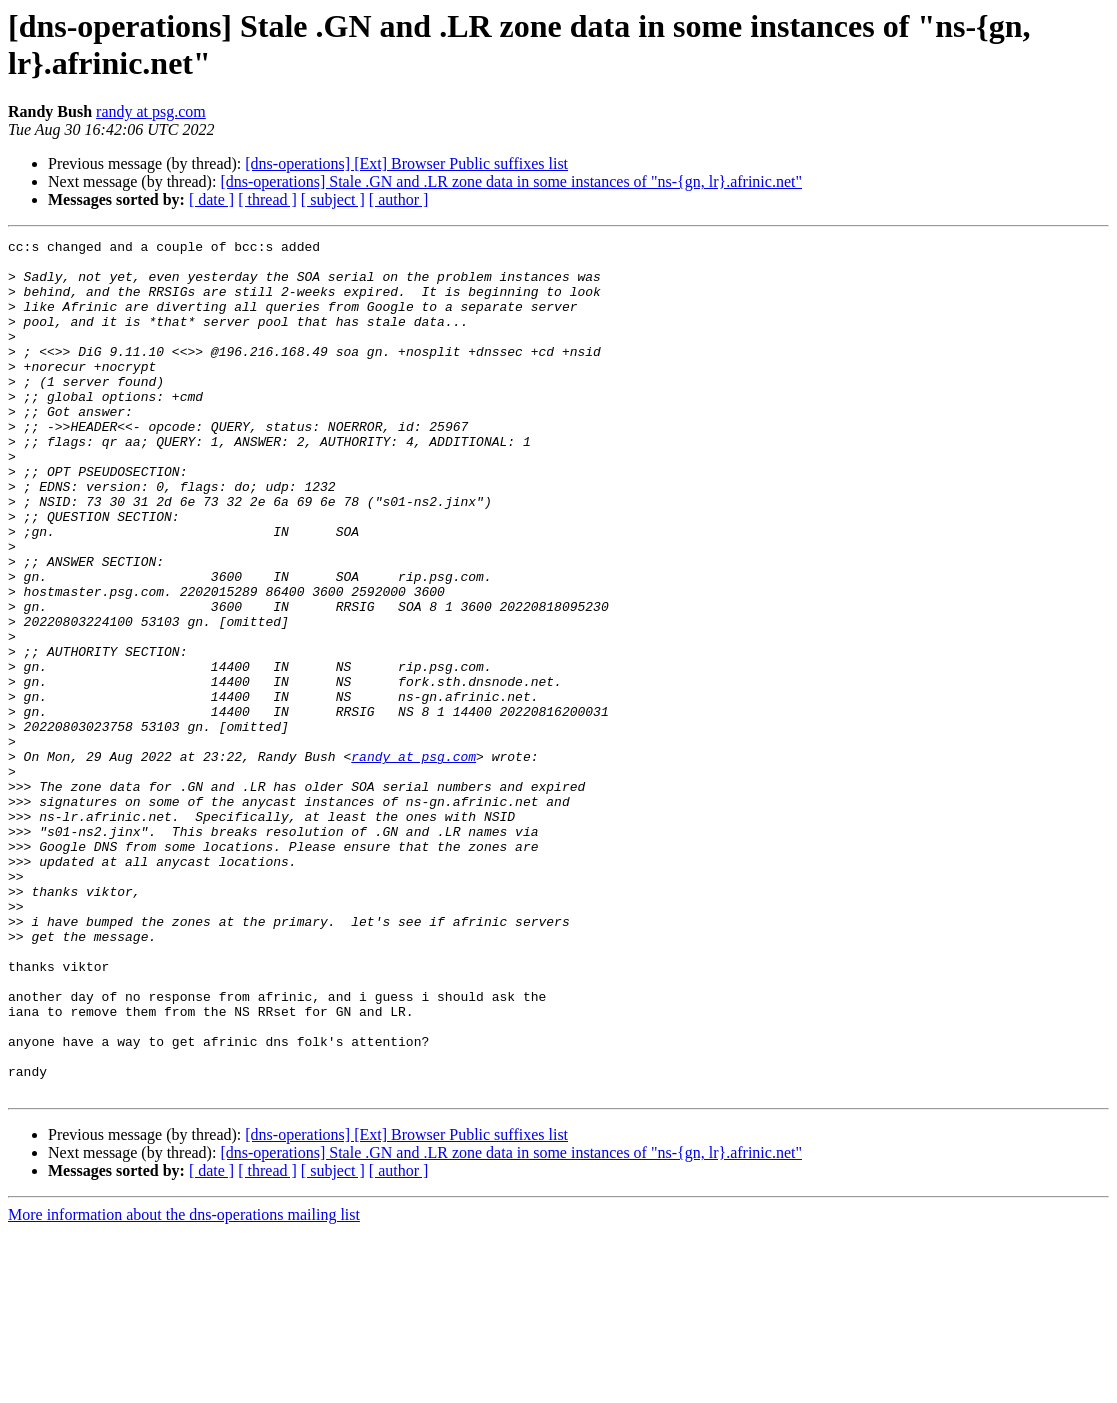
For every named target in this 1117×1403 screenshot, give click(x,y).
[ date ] (211, 199)
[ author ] (399, 199)
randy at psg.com (151, 111)
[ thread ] (267, 199)
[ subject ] (333, 199)
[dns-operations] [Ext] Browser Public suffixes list (406, 163)
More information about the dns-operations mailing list (184, 1385)
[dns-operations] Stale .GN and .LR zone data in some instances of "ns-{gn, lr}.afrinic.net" (511, 181)
